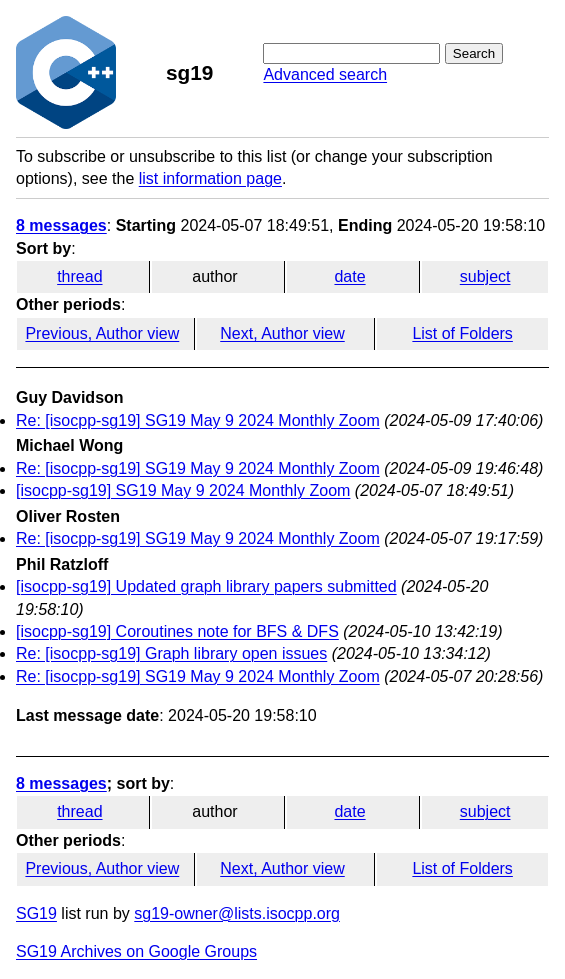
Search (474, 53)
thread (79, 276)
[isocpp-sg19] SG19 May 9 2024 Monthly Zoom (183, 490)
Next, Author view (282, 333)
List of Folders (462, 333)
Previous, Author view (102, 333)
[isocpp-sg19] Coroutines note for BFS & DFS (177, 631)
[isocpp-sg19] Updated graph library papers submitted (206, 586)
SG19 (36, 913)
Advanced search (325, 74)
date (349, 276)
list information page (210, 178)
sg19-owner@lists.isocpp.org (237, 913)
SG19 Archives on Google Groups (136, 951)
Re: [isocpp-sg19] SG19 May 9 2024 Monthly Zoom (198, 420)
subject (485, 276)
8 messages (61, 225)
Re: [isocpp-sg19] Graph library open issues (171, 653)
